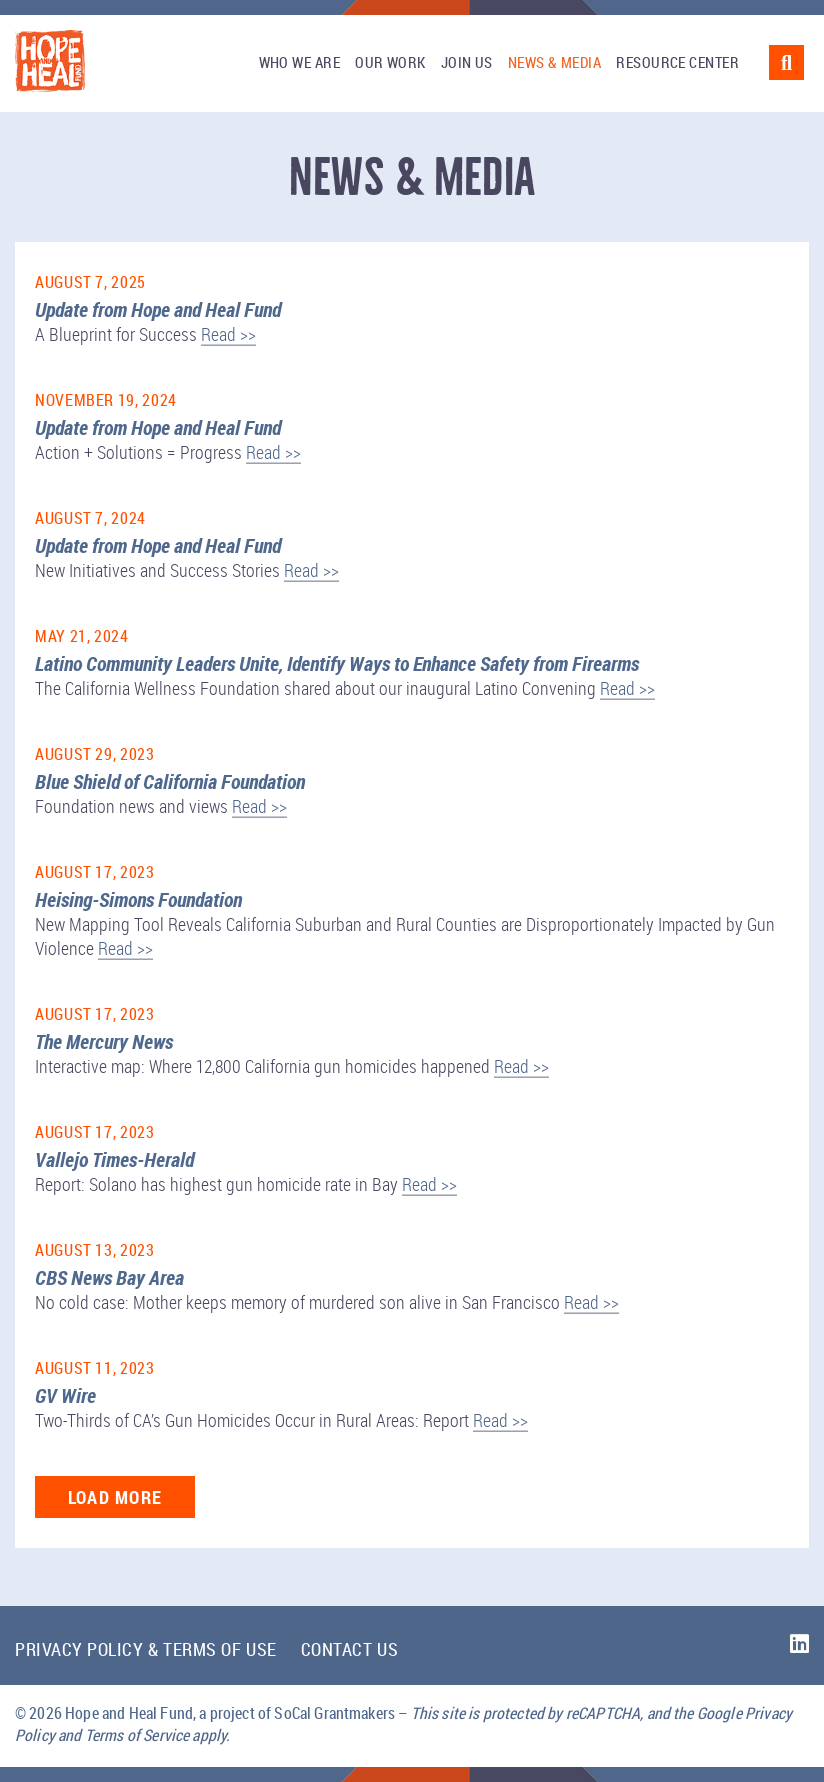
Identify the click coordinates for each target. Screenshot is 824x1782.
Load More (115, 1497)
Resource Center (677, 62)
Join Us (467, 62)
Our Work (390, 62)
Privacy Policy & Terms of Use (146, 1649)
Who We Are (300, 62)
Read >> (228, 334)
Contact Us (349, 1649)
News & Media (554, 62)
